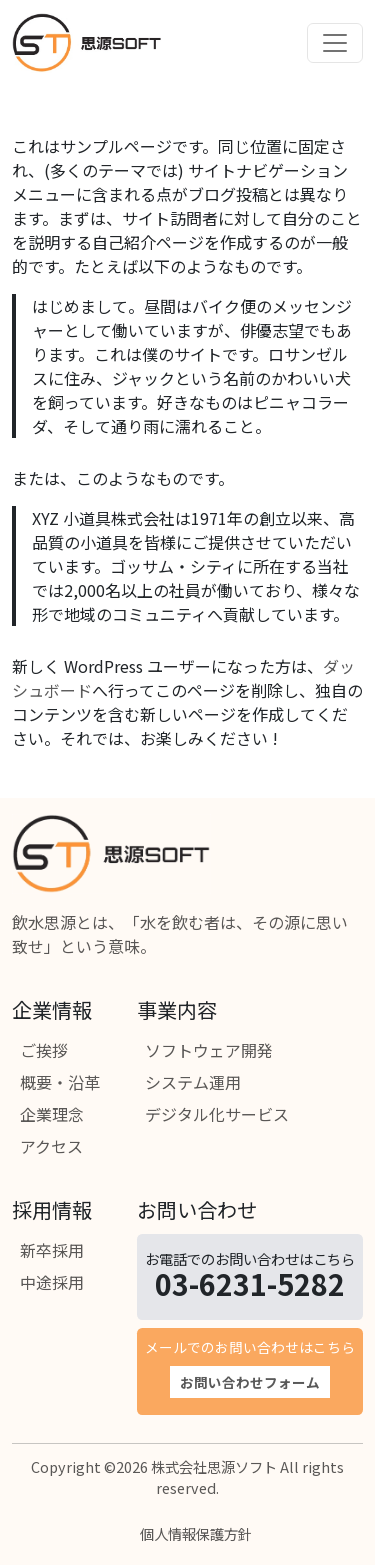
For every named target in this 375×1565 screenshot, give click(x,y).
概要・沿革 (60, 1082)
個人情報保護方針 (196, 1533)
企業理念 (52, 1114)
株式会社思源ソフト (214, 1466)
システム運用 (193, 1082)
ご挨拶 (44, 1050)
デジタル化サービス (217, 1114)
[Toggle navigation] (335, 43)
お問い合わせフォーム (250, 1382)
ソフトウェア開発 (209, 1050)
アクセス (51, 1146)
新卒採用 (52, 1250)
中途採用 (52, 1282)
